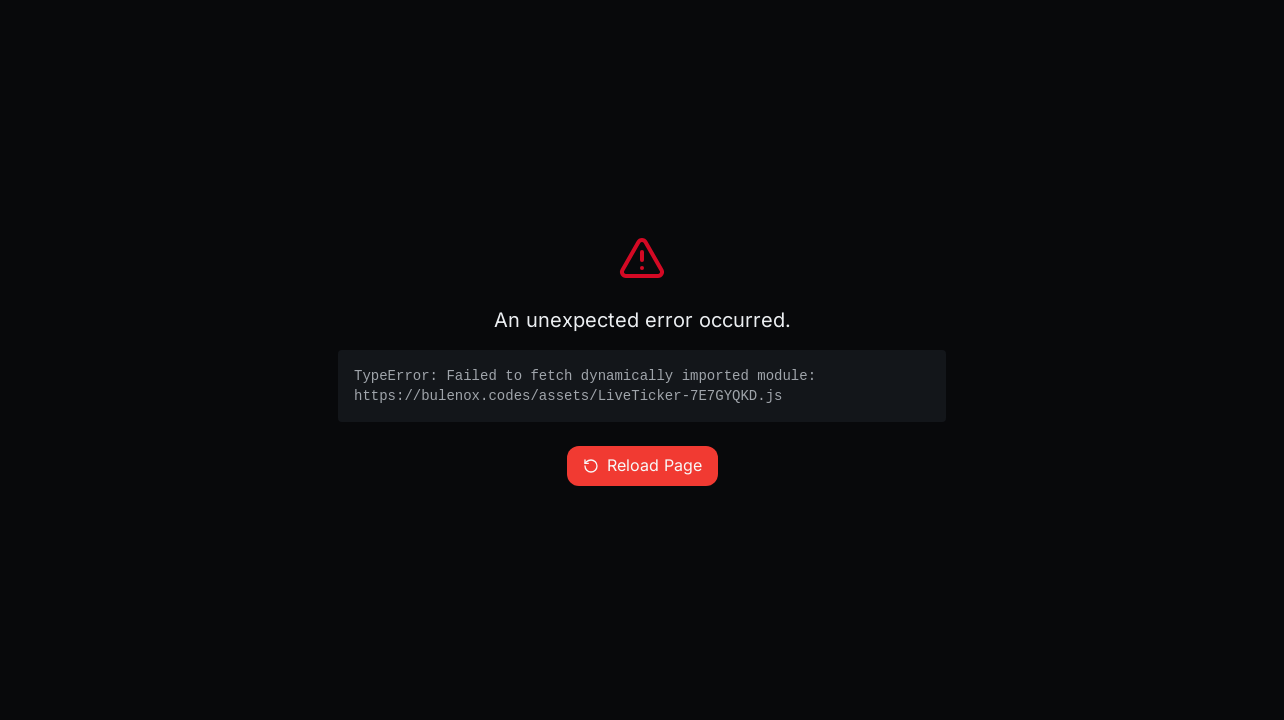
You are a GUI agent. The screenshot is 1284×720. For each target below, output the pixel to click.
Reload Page (642, 466)
